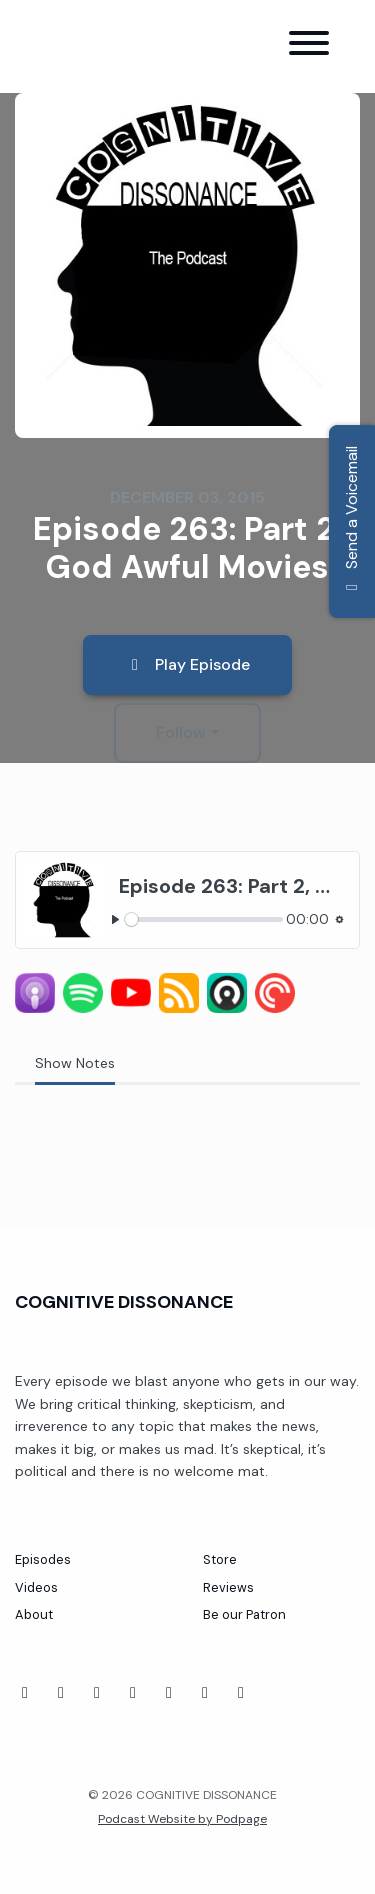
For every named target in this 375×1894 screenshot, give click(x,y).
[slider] (204, 919)
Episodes (43, 1559)
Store (220, 1559)
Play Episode (187, 664)
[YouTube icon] (61, 1693)
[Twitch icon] (133, 1693)
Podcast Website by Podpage (182, 1819)
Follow (181, 732)
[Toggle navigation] (309, 46)
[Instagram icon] (205, 1693)
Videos (36, 1587)
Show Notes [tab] (75, 1063)
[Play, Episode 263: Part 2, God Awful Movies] (115, 919)
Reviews (228, 1587)
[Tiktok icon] (97, 1693)
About (34, 1614)
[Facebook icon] (25, 1693)
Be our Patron (244, 1614)
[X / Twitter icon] (241, 1693)
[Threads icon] (169, 1693)
